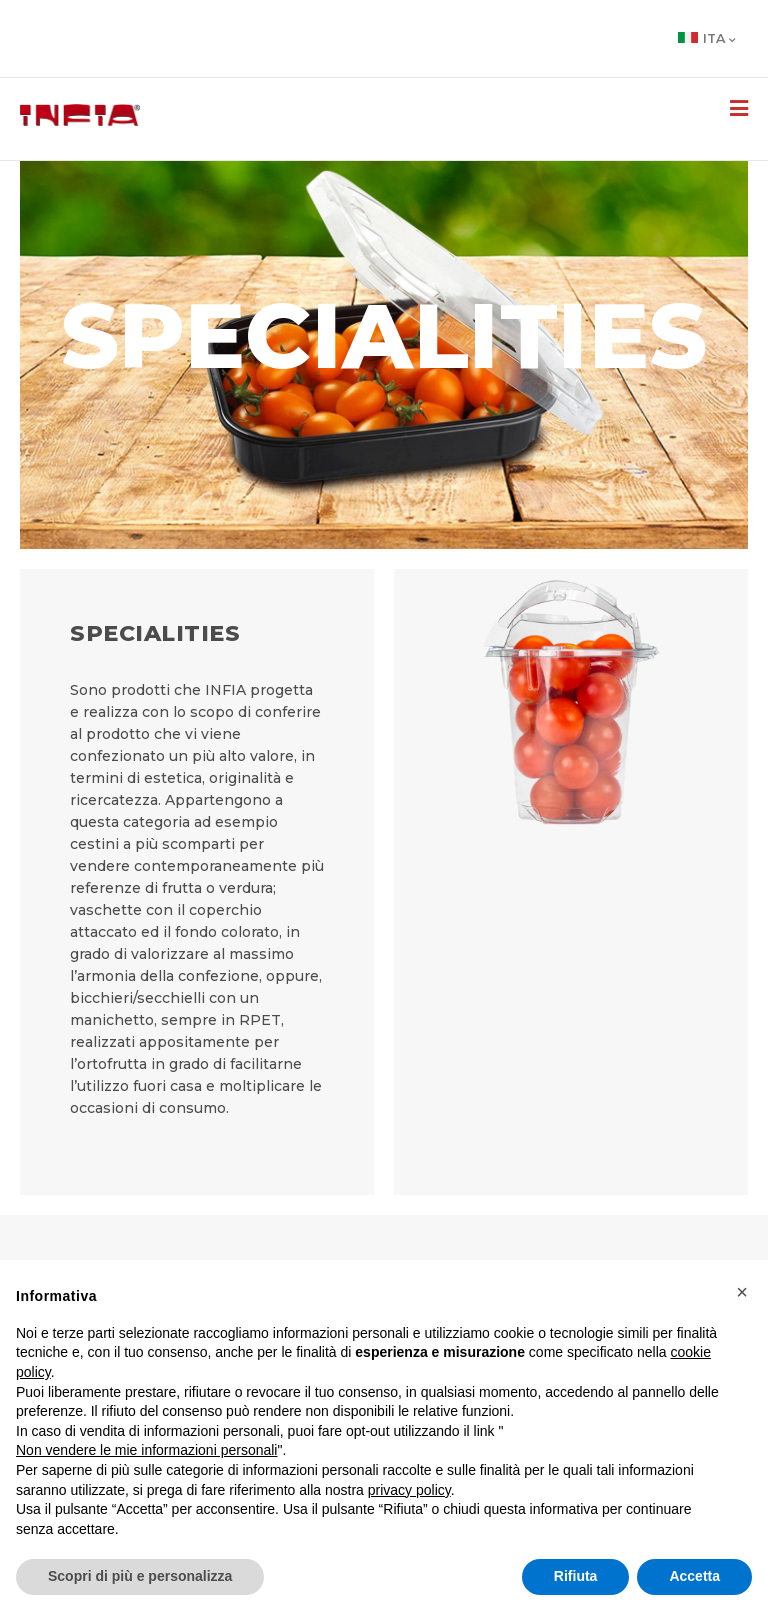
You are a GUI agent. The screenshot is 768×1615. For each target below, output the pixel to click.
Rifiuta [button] (576, 1576)
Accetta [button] (694, 1576)
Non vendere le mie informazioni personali (146, 1450)
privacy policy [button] (409, 1490)
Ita (707, 38)
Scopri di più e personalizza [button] (140, 1576)
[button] (742, 1292)
